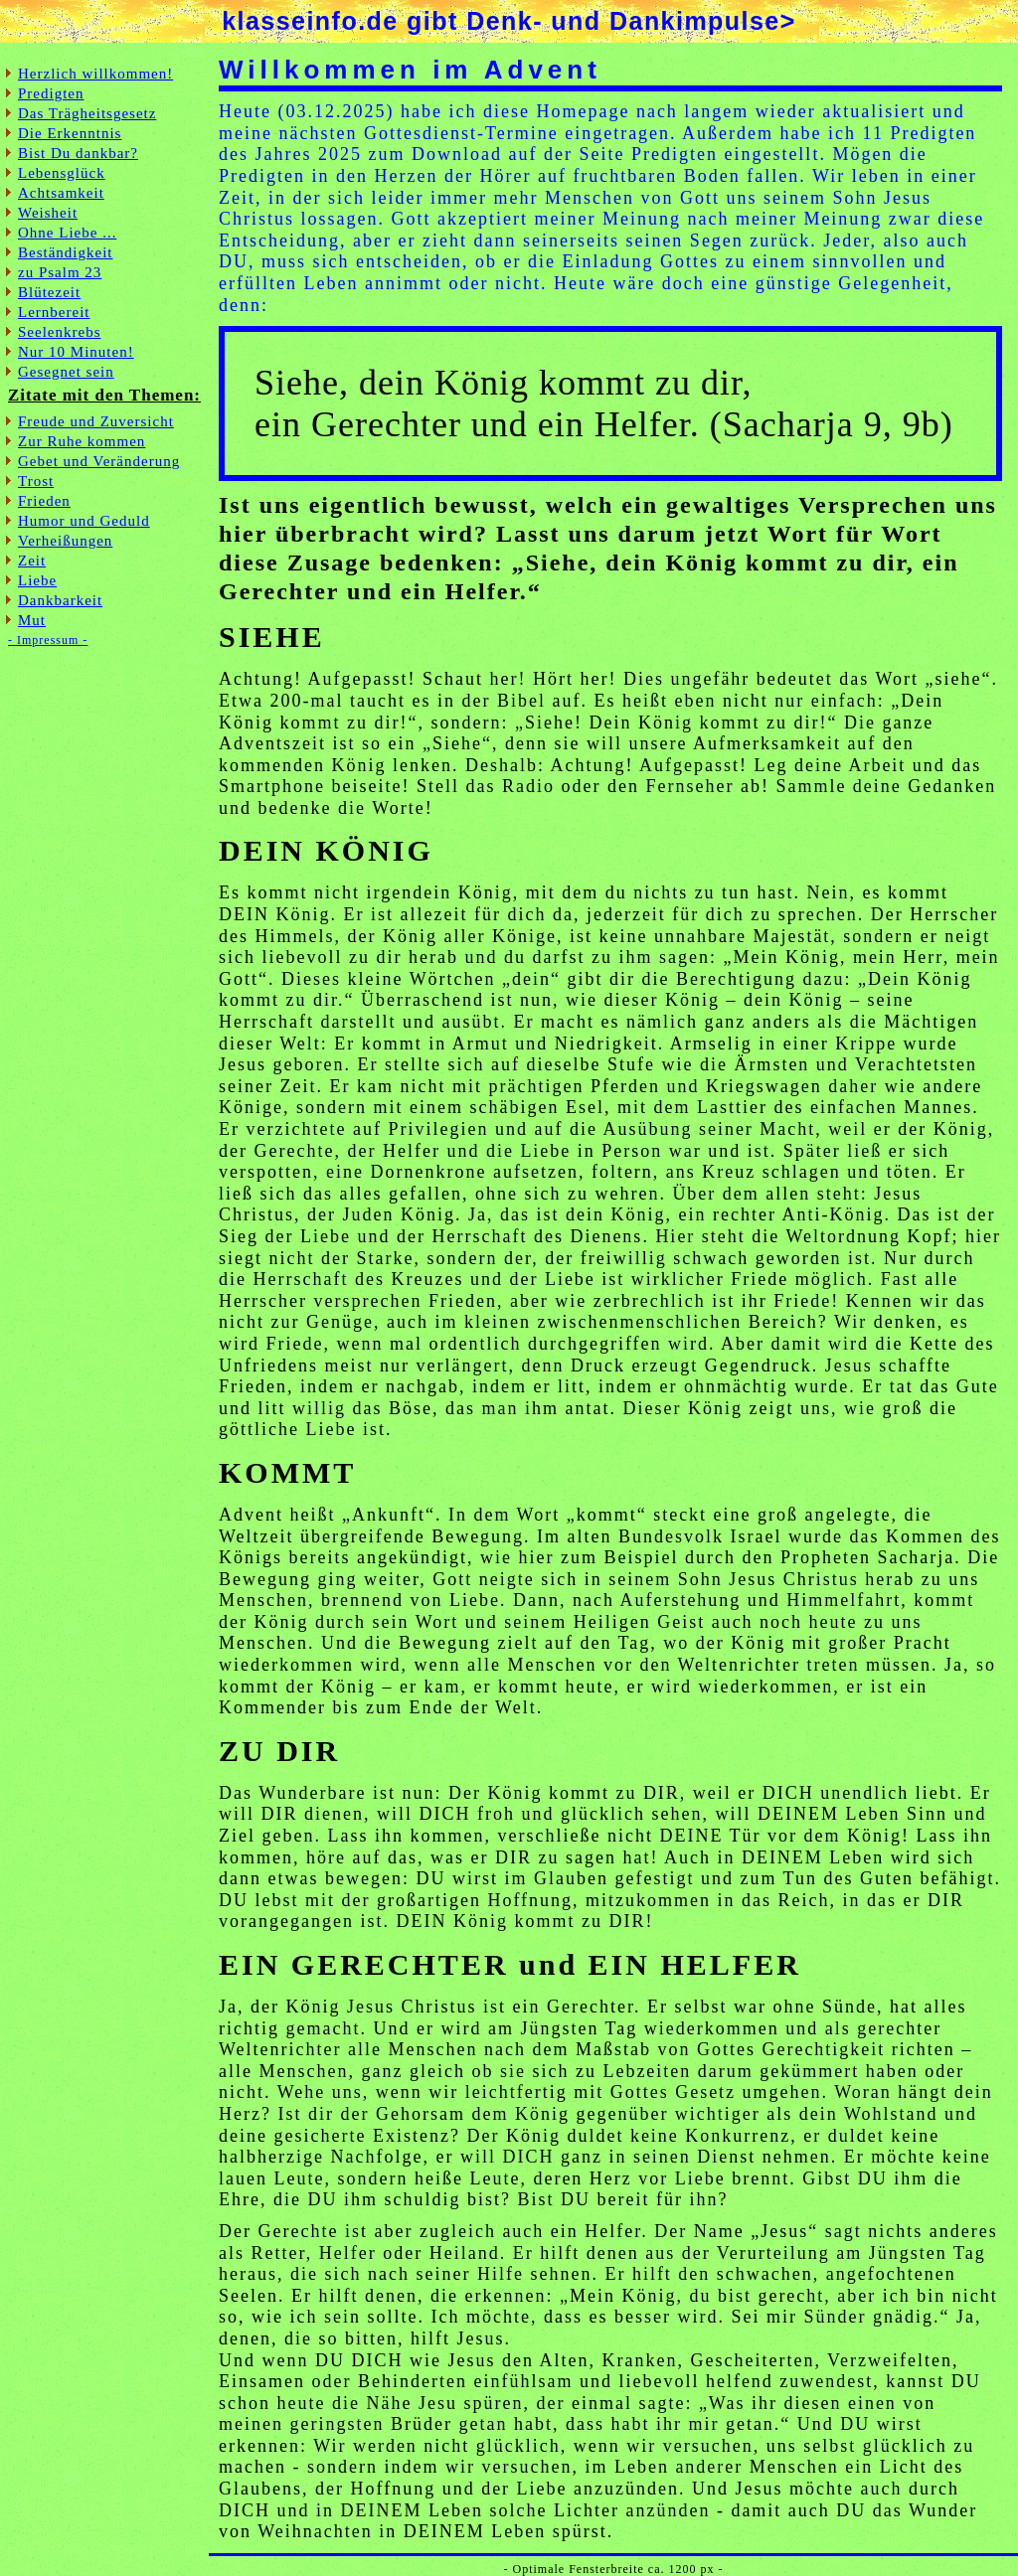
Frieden (44, 501)
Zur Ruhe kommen (81, 441)
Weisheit (48, 213)
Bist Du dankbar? (78, 153)
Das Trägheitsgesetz (87, 113)
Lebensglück (61, 173)
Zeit (32, 560)
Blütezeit (49, 292)
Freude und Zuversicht (96, 421)
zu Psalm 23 (59, 272)
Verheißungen (65, 541)
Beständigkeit (65, 252)
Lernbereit (53, 312)
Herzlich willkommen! (95, 73)
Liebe (37, 580)
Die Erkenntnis (69, 133)
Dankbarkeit (60, 600)
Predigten (51, 93)
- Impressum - (47, 640)
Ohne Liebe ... (67, 233)
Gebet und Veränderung (99, 461)
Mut (32, 620)
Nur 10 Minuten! (76, 352)
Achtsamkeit (61, 193)
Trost (36, 481)
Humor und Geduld (84, 521)
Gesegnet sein (66, 372)
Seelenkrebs (59, 332)
